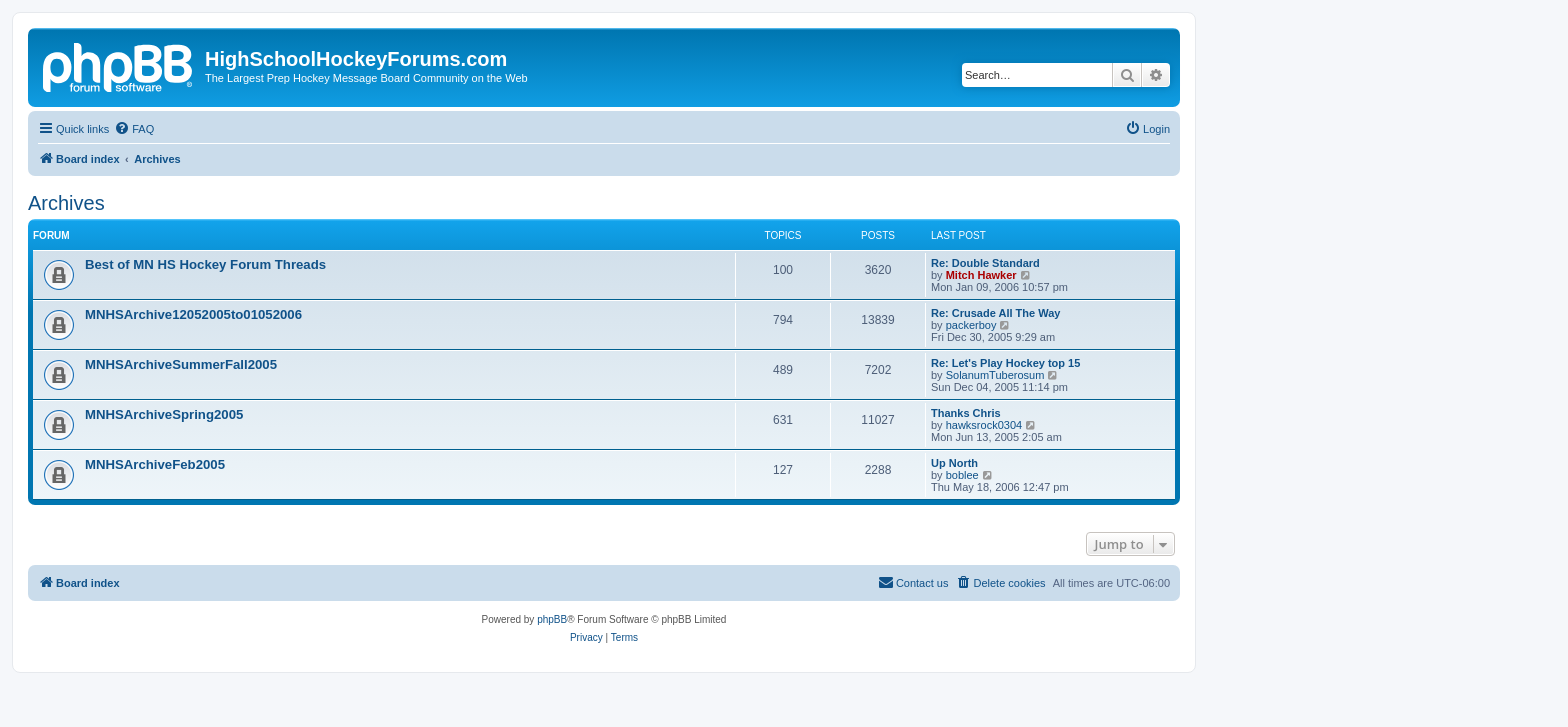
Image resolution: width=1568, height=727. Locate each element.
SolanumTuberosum (995, 375)
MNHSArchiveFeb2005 (155, 464)
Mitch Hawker (981, 275)
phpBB (552, 619)
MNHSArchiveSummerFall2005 (181, 364)
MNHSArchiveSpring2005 (164, 414)
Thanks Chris (966, 413)
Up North (954, 463)
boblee (962, 475)
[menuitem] (134, 129)
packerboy (971, 325)
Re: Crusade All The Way (995, 313)
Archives (66, 203)
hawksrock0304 (984, 425)
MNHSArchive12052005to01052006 (193, 314)
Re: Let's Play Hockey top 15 (1005, 363)
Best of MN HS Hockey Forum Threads (205, 264)
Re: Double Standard (985, 263)
